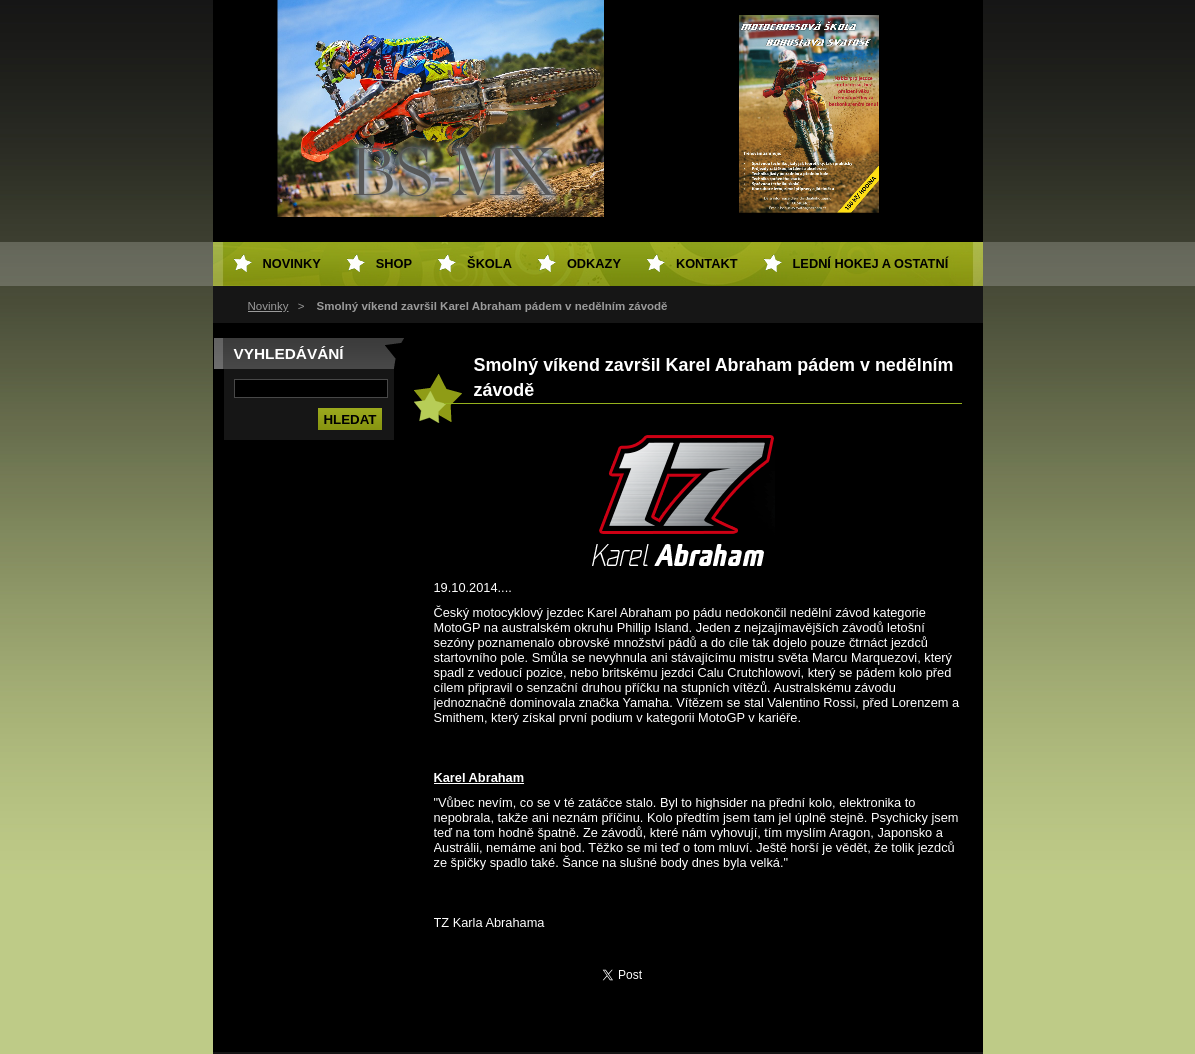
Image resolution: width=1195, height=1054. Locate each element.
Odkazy (594, 263)
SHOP (394, 263)
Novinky (268, 306)
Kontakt (707, 263)
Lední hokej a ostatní (871, 263)
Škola (489, 263)
